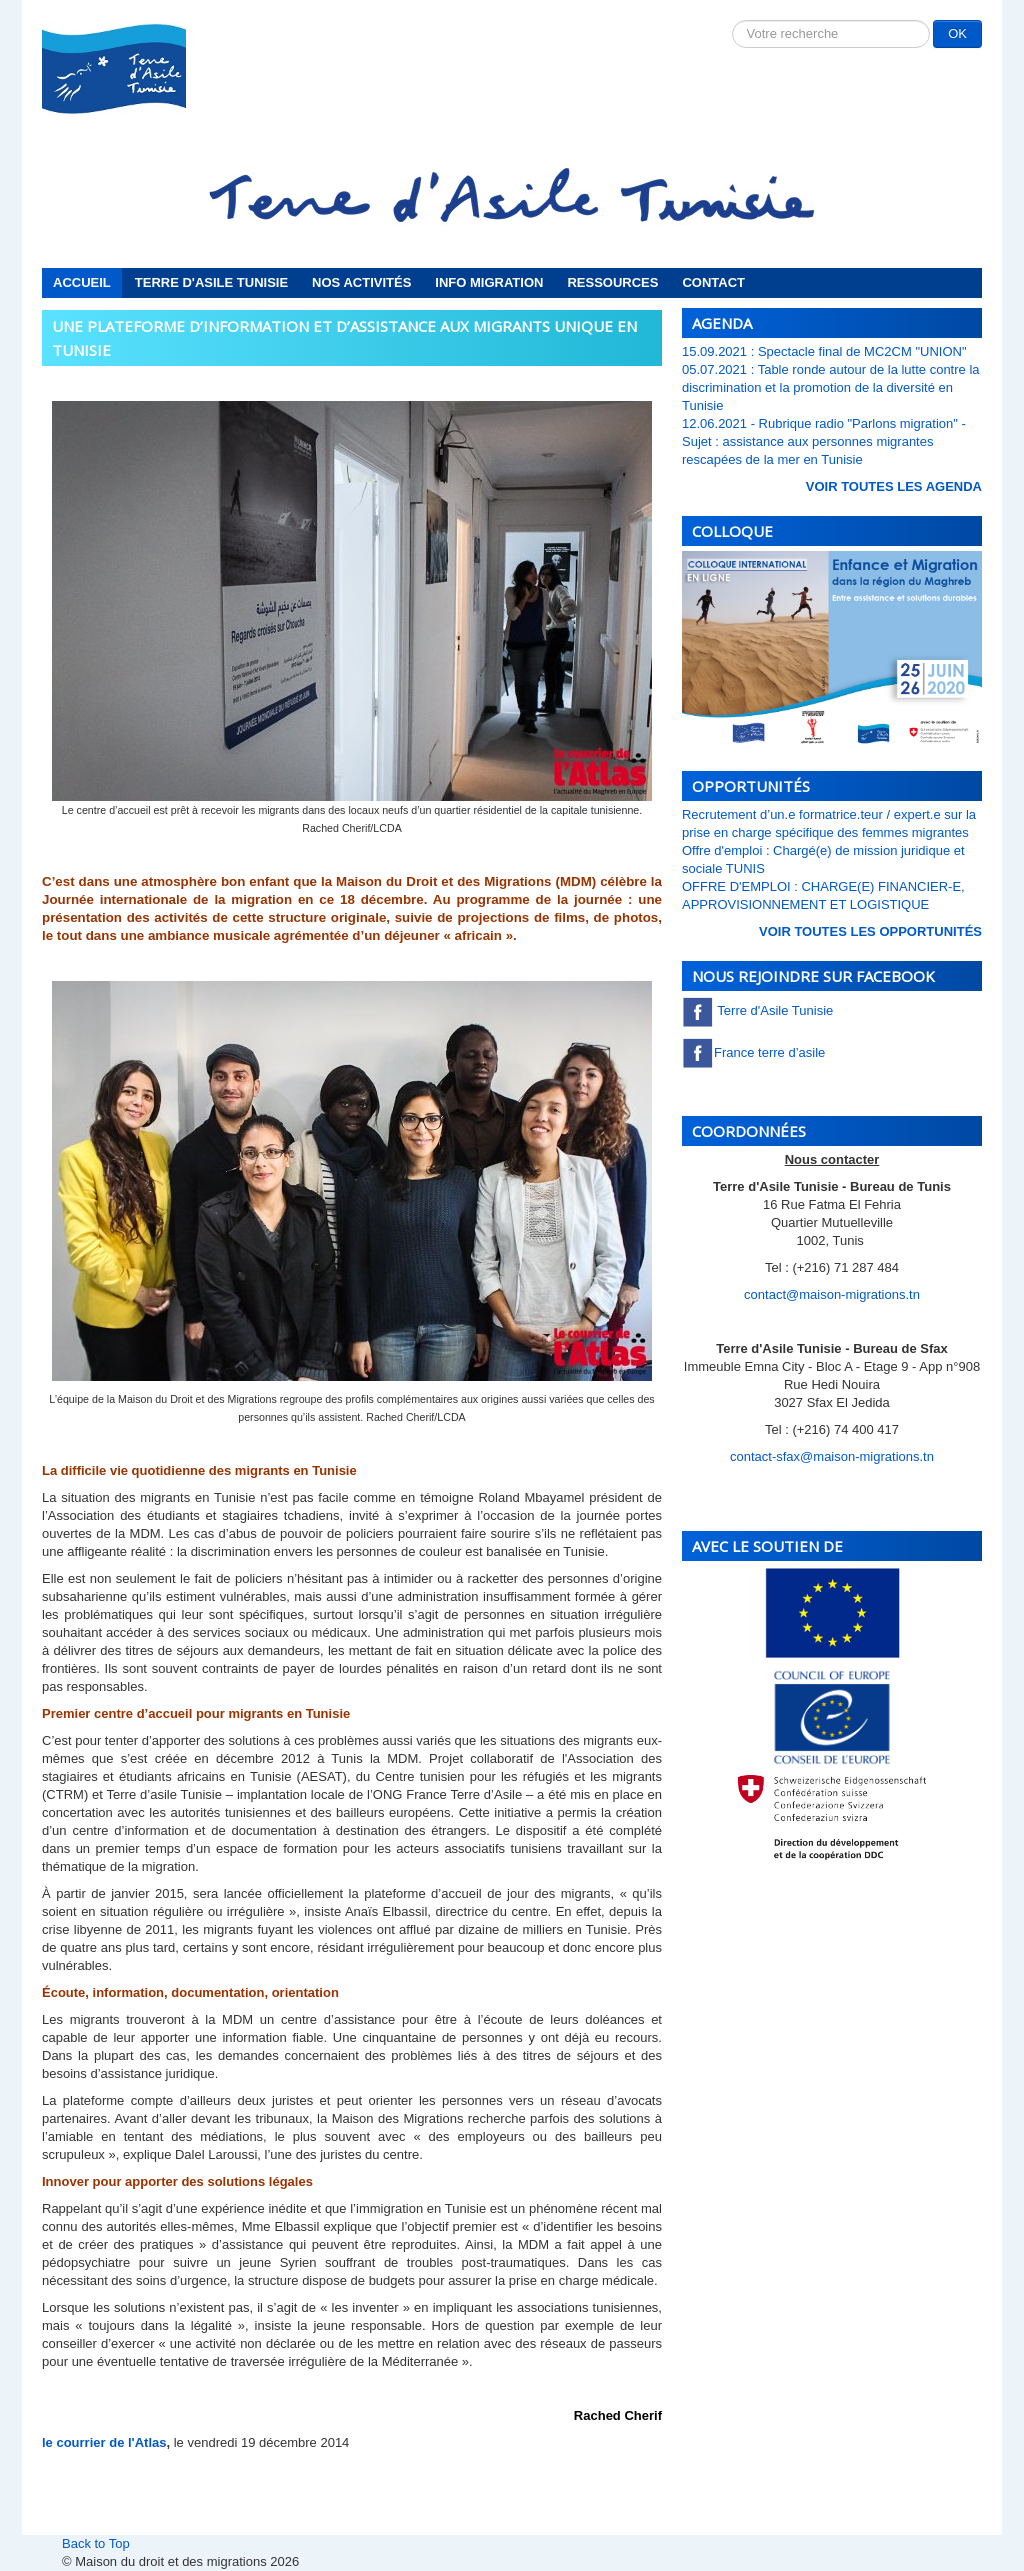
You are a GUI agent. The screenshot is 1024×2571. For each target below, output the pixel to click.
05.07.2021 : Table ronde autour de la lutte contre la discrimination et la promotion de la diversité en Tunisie (831, 387)
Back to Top (96, 2543)
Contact (713, 282)
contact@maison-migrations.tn (832, 1294)
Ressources (612, 282)
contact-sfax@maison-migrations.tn (832, 1456)
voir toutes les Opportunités (870, 931)
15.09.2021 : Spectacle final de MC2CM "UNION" (824, 351)
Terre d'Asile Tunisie (211, 282)
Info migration (489, 282)
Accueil (82, 282)
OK (957, 33)
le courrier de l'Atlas (104, 2442)
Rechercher (732, 20)
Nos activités (361, 282)
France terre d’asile (753, 1052)
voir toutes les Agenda (894, 486)
